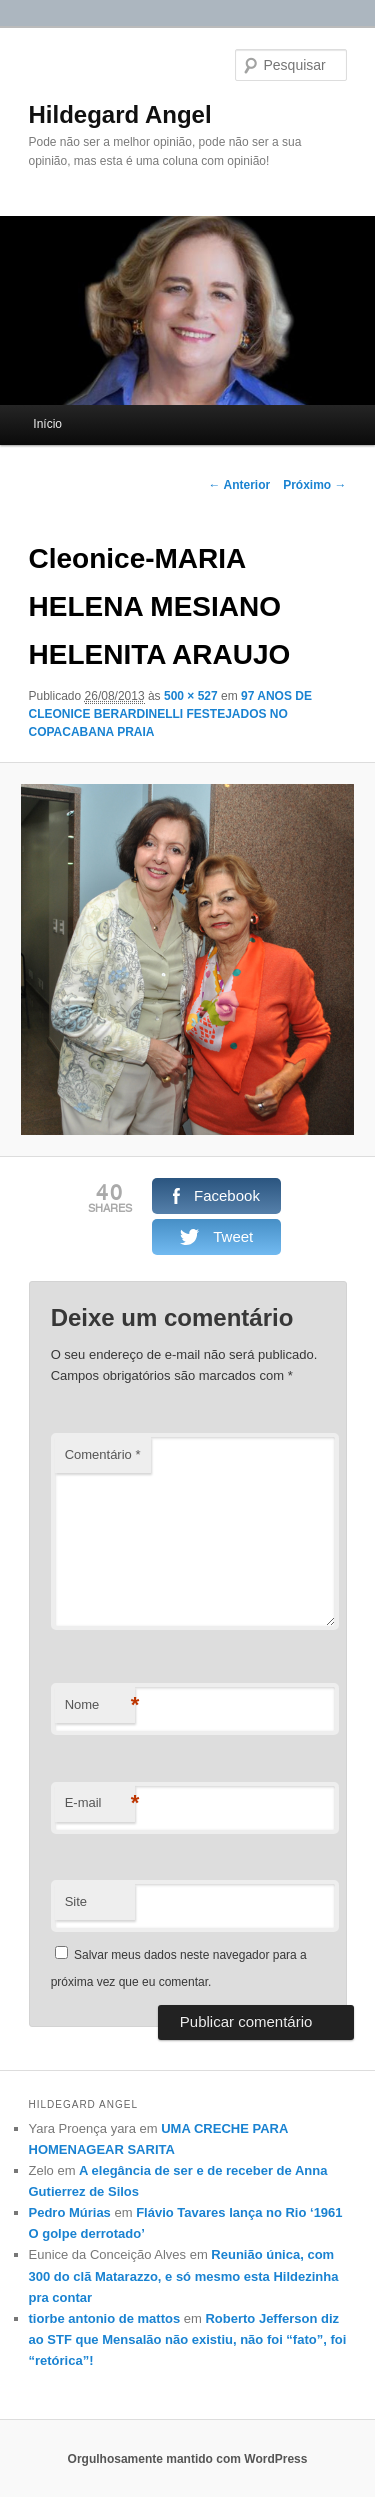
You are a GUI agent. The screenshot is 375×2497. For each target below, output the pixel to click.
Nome (100, 1705)
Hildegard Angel (120, 114)
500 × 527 (191, 696)
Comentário (103, 1454)
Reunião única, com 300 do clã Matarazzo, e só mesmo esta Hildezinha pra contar (184, 2275)
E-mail (100, 1803)
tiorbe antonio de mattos (105, 2318)
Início (47, 424)
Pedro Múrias (70, 2212)
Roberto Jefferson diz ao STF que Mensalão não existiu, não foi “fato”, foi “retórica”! (188, 2339)
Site (76, 1901)
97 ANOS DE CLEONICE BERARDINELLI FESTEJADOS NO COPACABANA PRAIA (170, 714)
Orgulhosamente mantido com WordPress (188, 2459)
